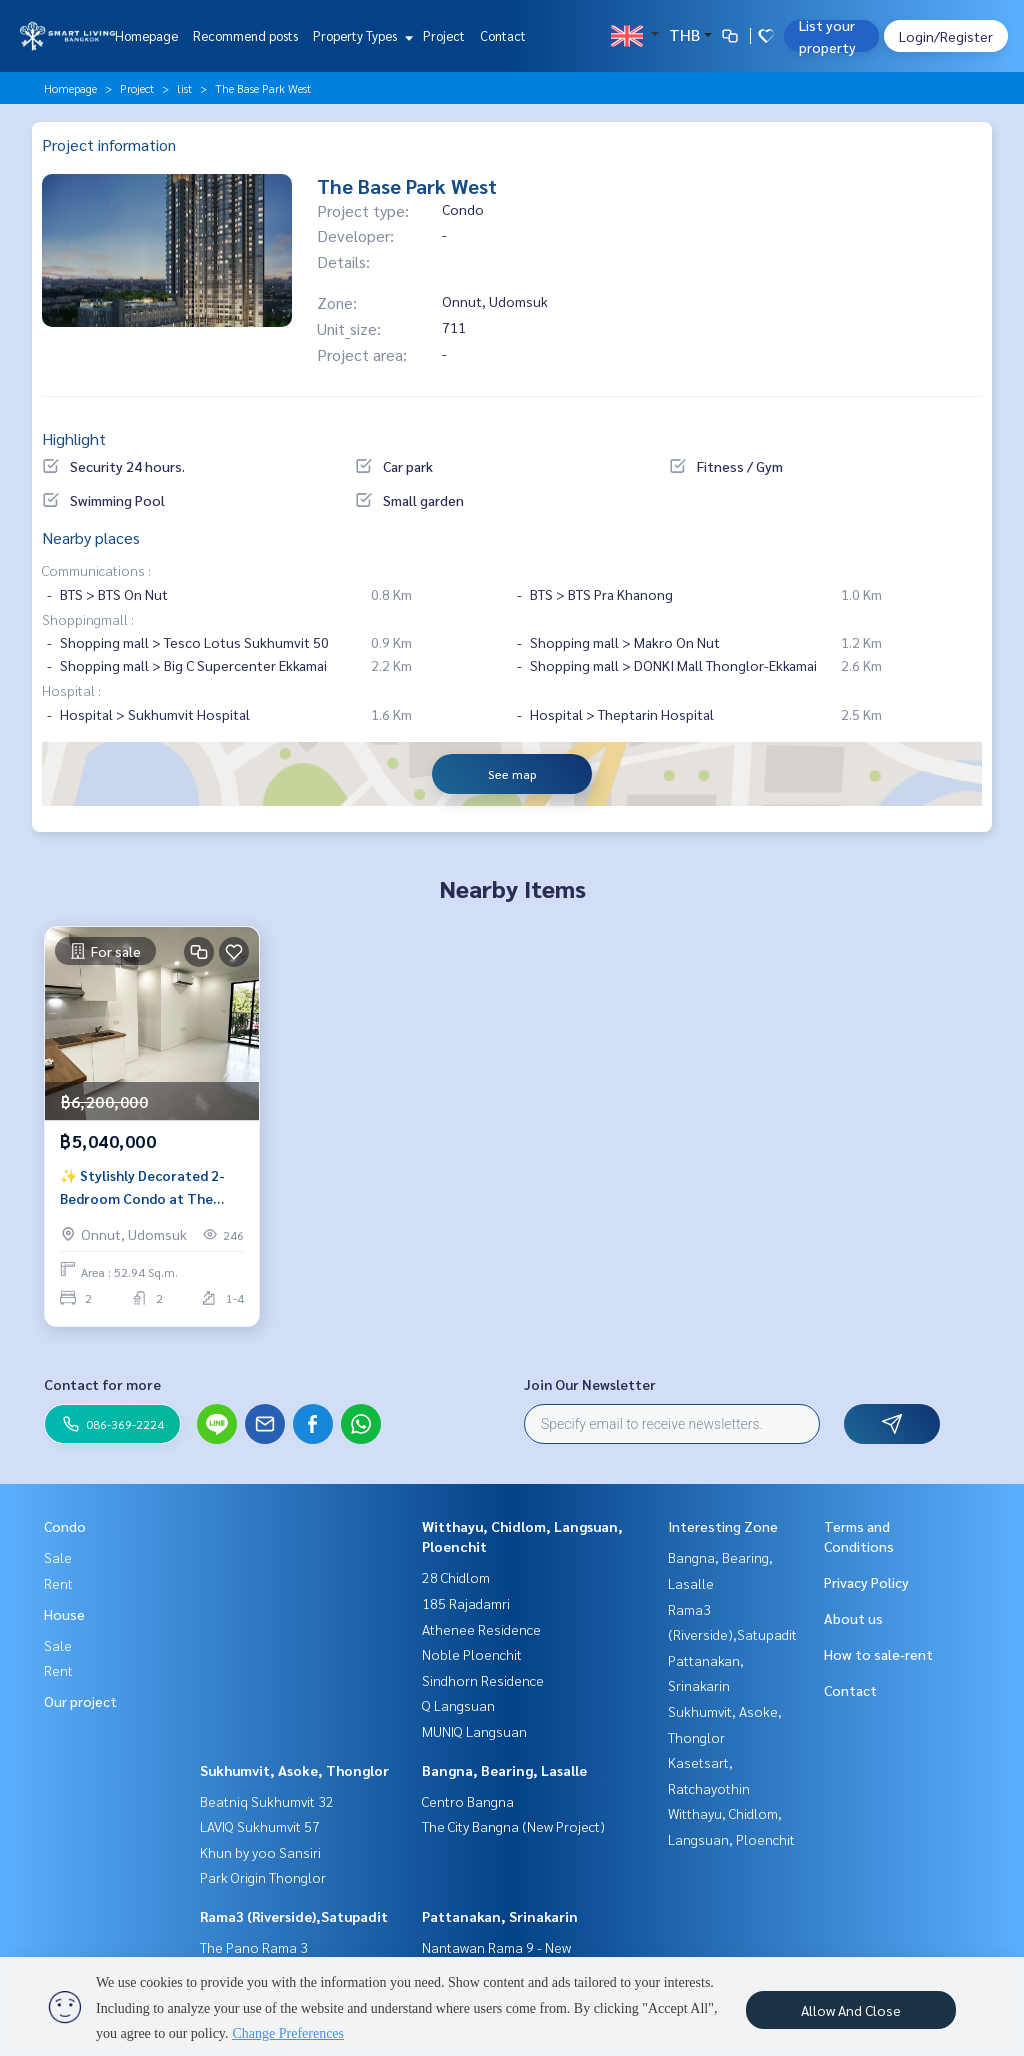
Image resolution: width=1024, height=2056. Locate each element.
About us (853, 1618)
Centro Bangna (468, 1801)
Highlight (74, 438)
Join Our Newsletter (590, 1384)
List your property (827, 36)
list (184, 88)
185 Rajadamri (466, 1603)
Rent (58, 1583)
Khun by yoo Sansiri (260, 1852)
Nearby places (91, 537)
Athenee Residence (481, 1629)
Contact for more (102, 1384)
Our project (80, 1701)
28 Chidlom (456, 1577)
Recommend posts (245, 35)
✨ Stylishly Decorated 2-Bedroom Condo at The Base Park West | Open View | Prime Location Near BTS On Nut (152, 1187)
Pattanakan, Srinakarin (500, 1916)
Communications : (96, 570)
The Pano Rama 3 (254, 1947)
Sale (58, 1557)
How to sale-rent (878, 1654)
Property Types (360, 35)
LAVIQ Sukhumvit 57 (260, 1826)
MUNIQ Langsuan (474, 1731)
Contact (503, 35)
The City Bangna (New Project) (513, 1826)
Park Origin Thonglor (263, 1877)
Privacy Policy (866, 1582)
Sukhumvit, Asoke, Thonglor (294, 1770)
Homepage (146, 35)
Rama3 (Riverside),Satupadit (294, 1916)
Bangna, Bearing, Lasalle (504, 1770)
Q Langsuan (458, 1705)
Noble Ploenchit (472, 1654)
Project (444, 35)
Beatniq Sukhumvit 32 (267, 1801)
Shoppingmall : (88, 619)
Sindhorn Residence (483, 1680)
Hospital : (71, 690)
